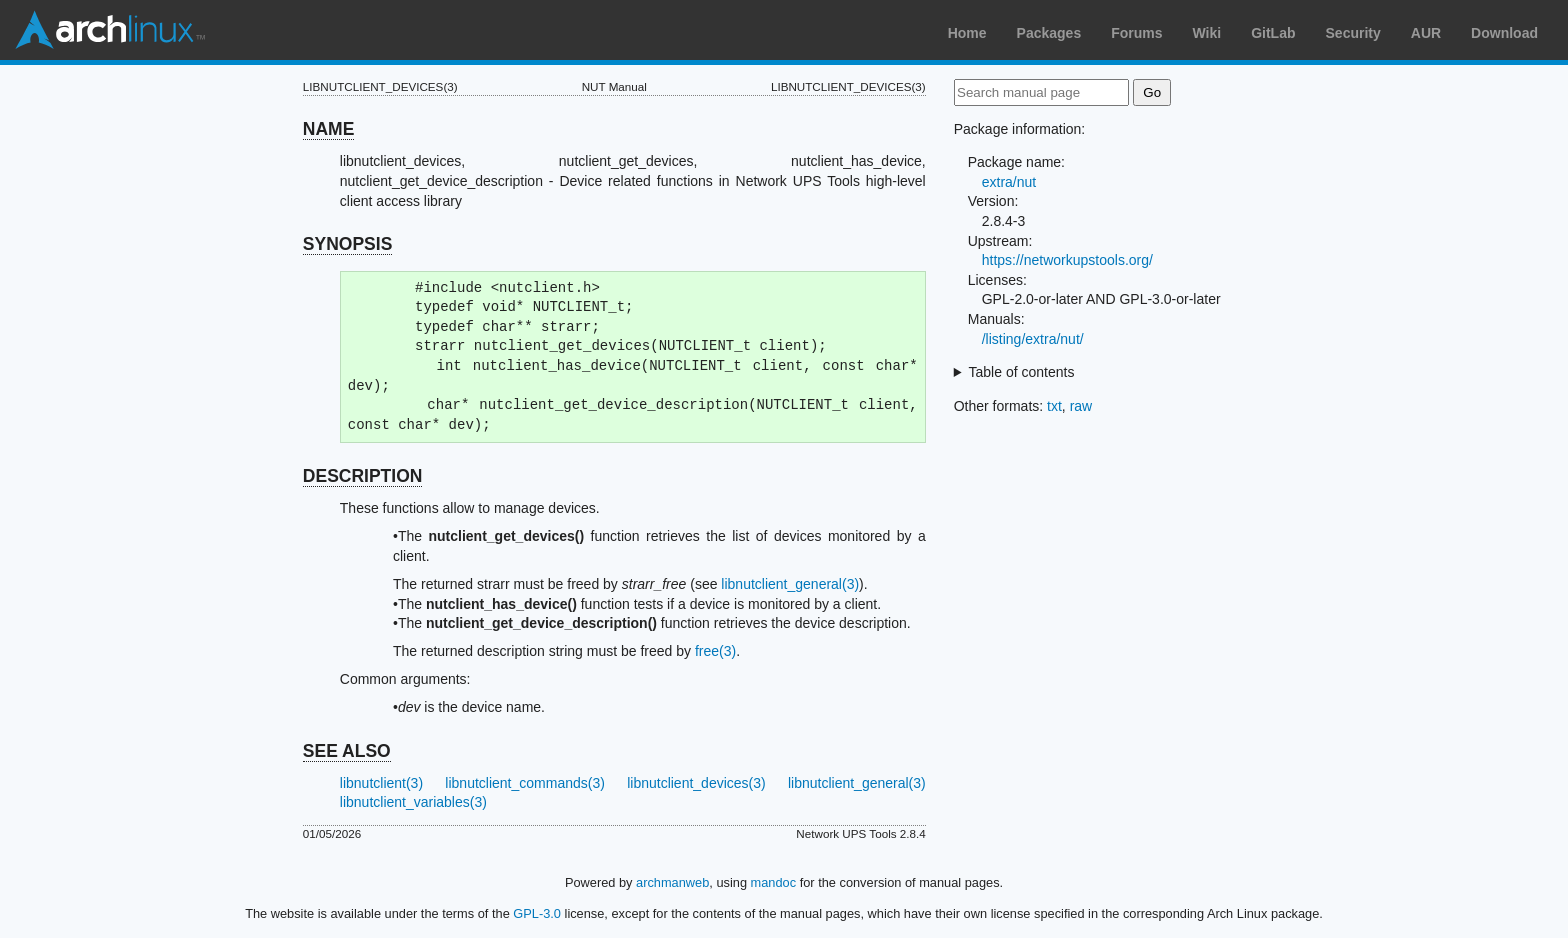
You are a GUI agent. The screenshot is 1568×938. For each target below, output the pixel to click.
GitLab (1273, 33)
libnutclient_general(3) (790, 584)
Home (967, 33)
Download (1504, 33)
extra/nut (1009, 182)
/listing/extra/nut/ (1033, 339)
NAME (329, 129)
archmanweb (672, 882)
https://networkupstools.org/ (1067, 260)
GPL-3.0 (537, 913)
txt (1054, 406)
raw (1081, 406)
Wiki (1207, 33)
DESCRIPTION (363, 476)
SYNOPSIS (347, 244)
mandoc (774, 882)
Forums (1136, 33)
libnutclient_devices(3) (696, 783)
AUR (1426, 33)
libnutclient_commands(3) (525, 783)
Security (1353, 33)
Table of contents (1022, 372)
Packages (1049, 33)
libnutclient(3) (381, 783)
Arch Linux (110, 30)
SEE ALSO (347, 751)
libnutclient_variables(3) (413, 802)
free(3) (715, 651)
